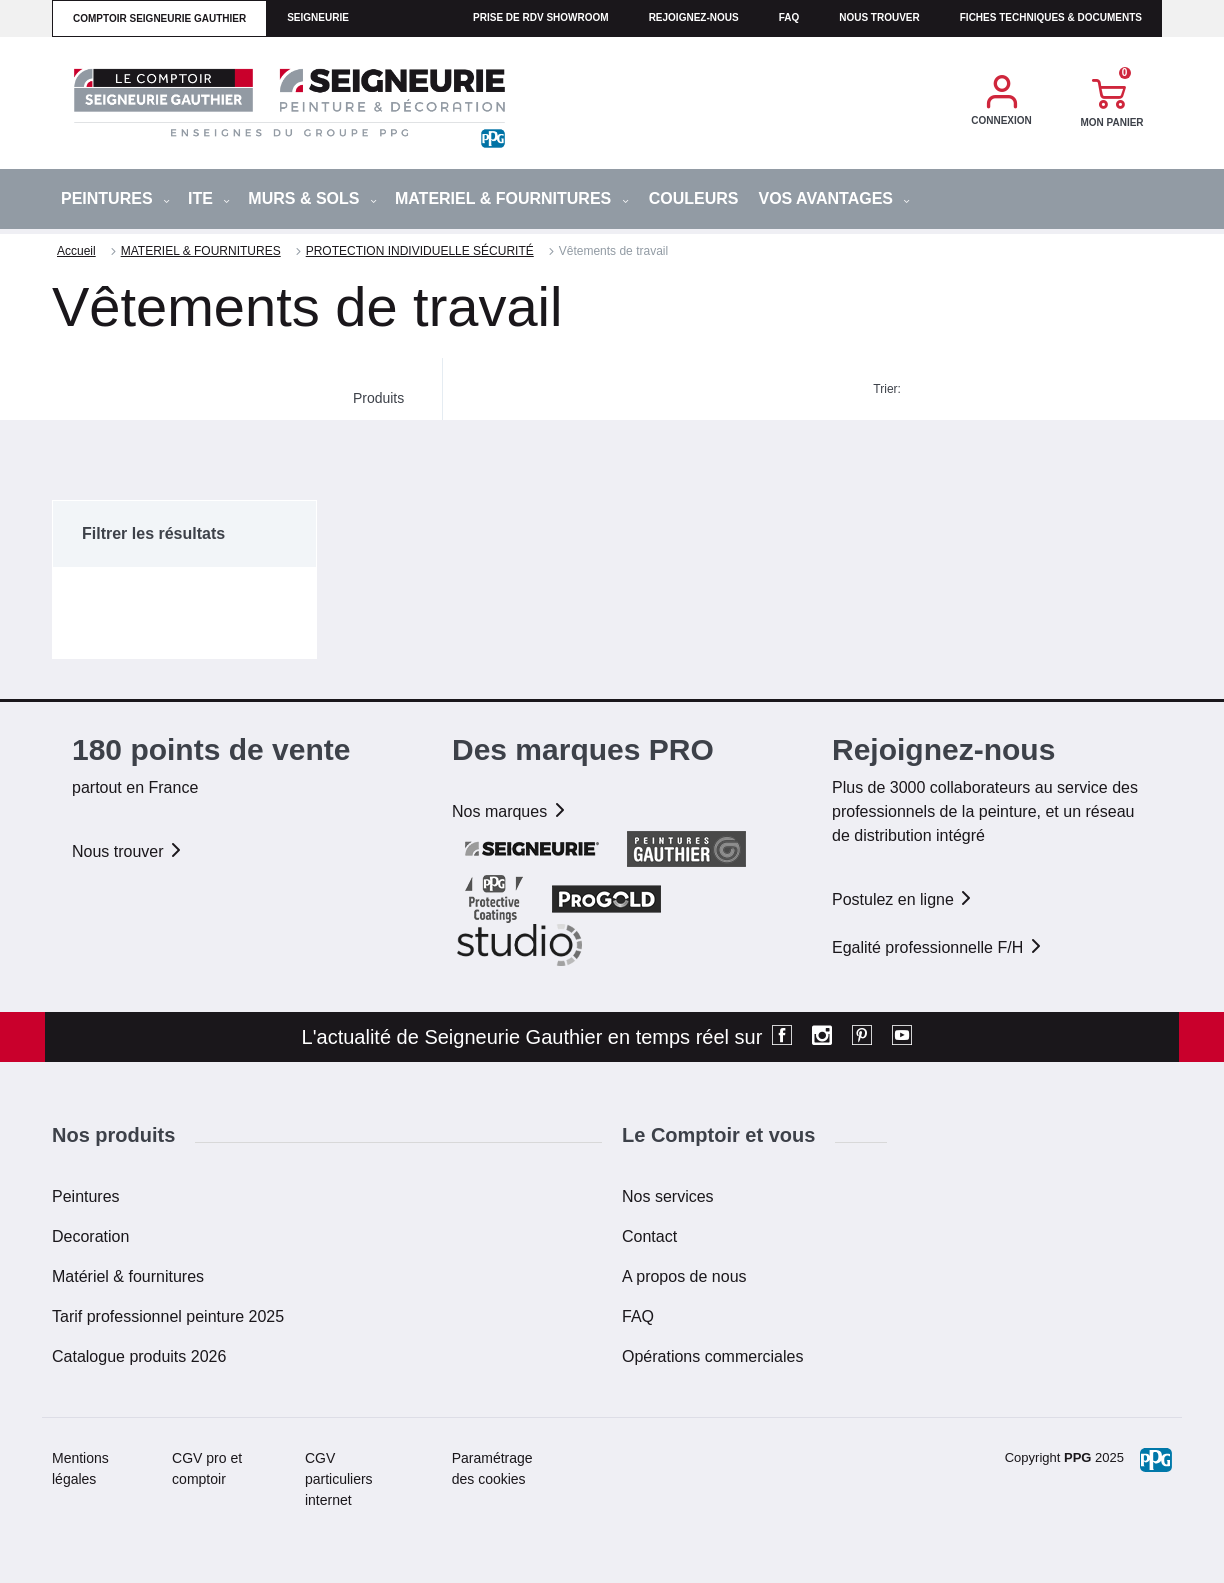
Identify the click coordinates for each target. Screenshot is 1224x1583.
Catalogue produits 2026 (139, 1356)
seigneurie (318, 17)
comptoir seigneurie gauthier (159, 18)
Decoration (90, 1236)
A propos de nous (684, 1276)
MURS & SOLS (312, 198)
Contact (649, 1236)
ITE (209, 198)
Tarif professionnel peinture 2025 (168, 1316)
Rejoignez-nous (694, 17)
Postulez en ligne (903, 899)
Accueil (76, 251)
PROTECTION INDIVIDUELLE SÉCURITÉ (420, 251)
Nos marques (510, 811)
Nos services (668, 1196)
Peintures (86, 1196)
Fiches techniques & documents (1051, 17)
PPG (1077, 1457)
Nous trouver (879, 17)
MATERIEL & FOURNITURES (512, 198)
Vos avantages (834, 198)
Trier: (887, 389)
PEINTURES (115, 198)
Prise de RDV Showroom (541, 17)
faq (789, 17)
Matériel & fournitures (128, 1276)
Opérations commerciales (712, 1356)
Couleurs (694, 198)
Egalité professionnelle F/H (938, 947)
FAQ (638, 1316)
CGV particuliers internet (339, 1479)
